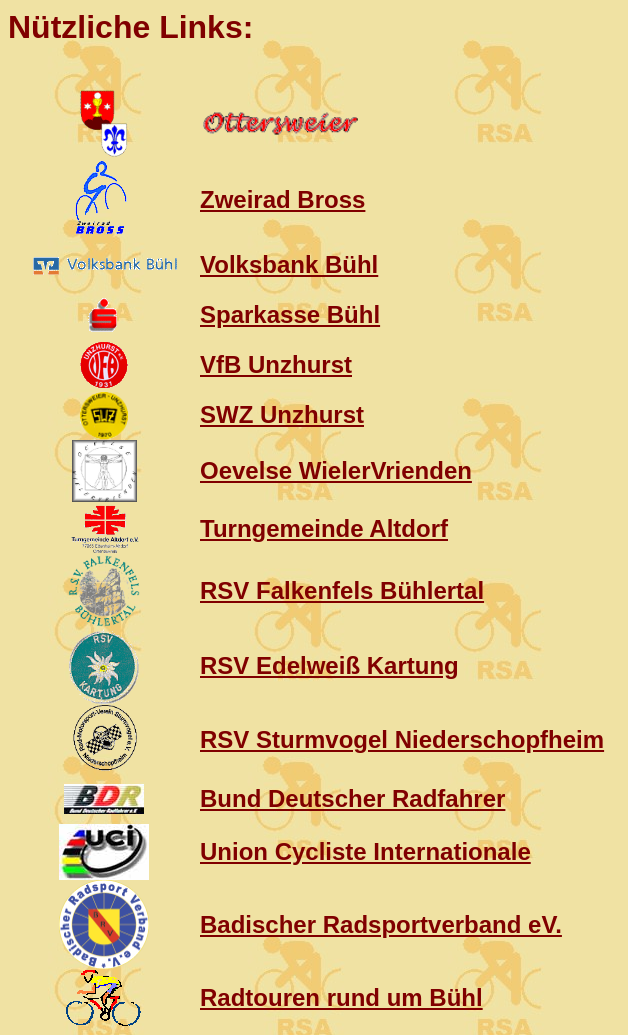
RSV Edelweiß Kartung (329, 665)
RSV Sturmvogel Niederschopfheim (402, 739)
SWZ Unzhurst (282, 414)
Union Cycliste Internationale (365, 851)
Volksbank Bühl (289, 264)
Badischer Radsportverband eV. (381, 924)
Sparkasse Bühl (290, 314)
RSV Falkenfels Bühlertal (342, 590)
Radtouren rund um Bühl (341, 997)
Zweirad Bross (282, 199)
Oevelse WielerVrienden (336, 470)
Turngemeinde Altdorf (324, 528)
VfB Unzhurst (276, 364)
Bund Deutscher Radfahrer (352, 798)
